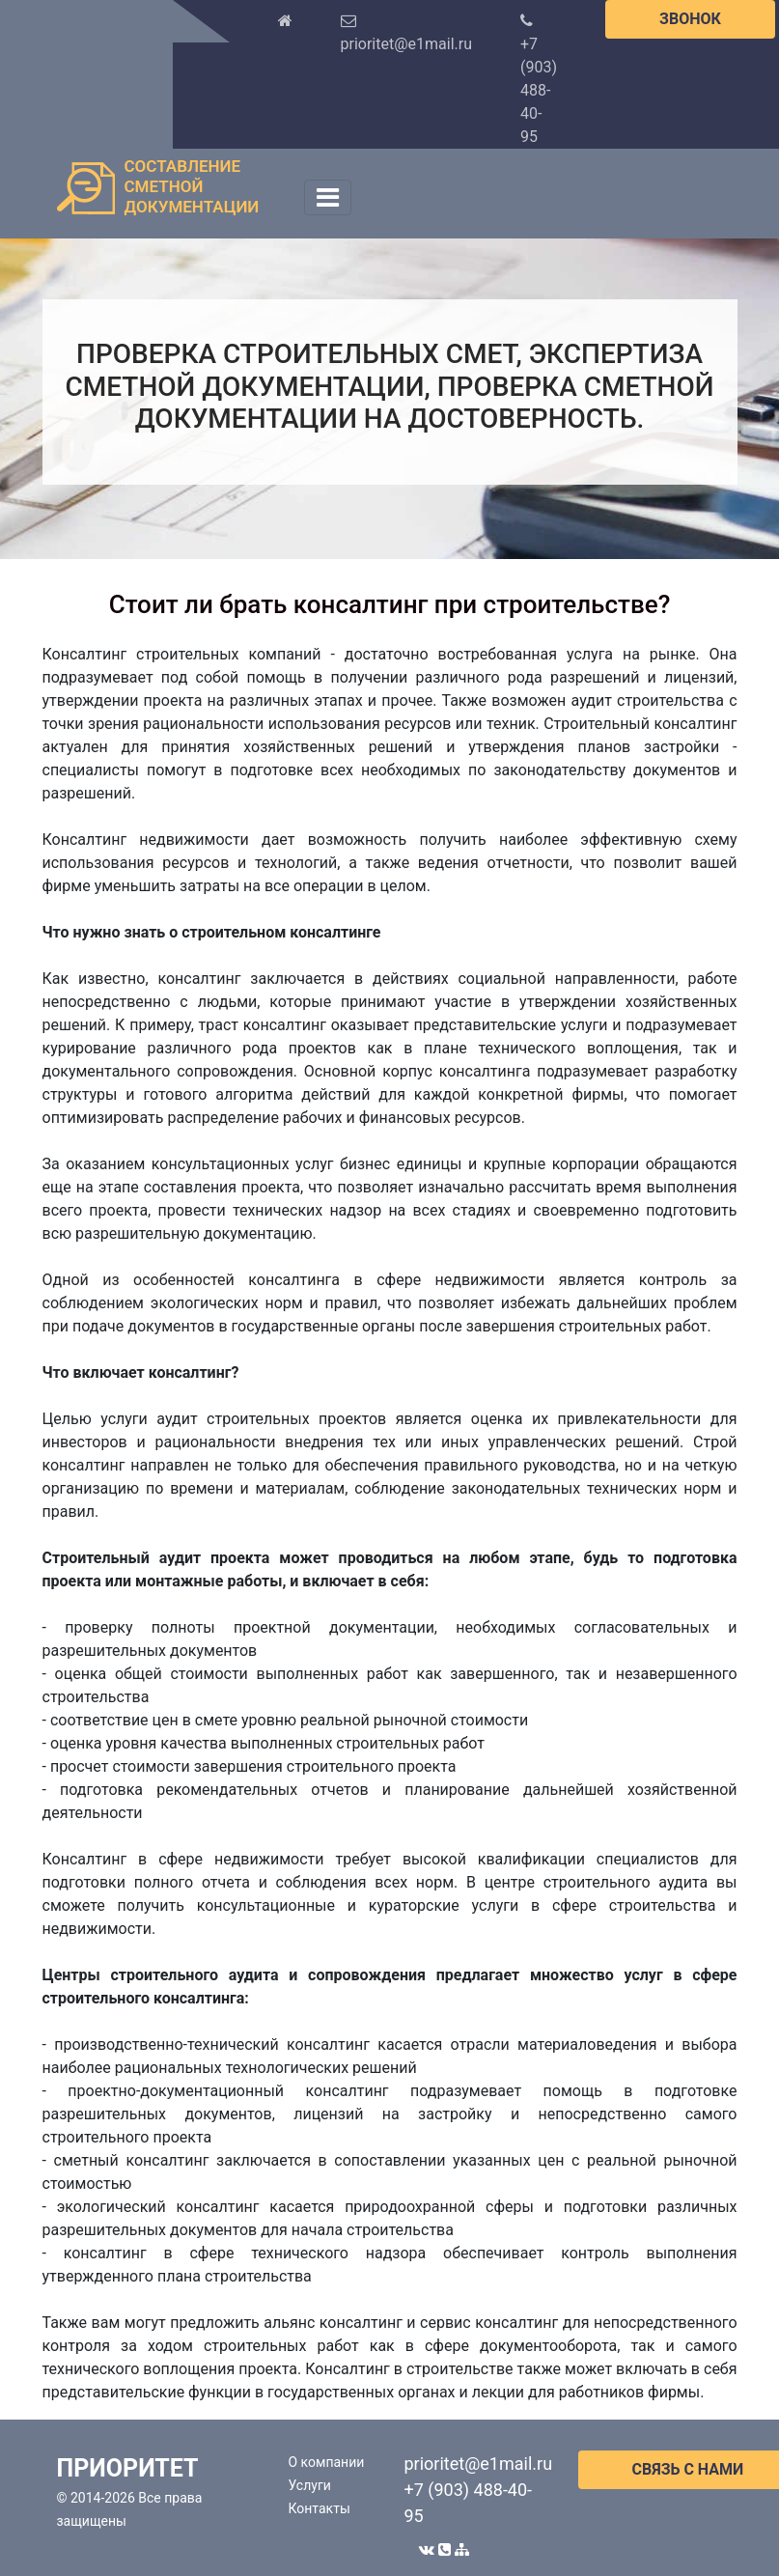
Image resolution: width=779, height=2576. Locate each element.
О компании (327, 2462)
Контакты (319, 2508)
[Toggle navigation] (327, 197)
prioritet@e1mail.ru (478, 2463)
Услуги (310, 2485)
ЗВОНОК (690, 19)
